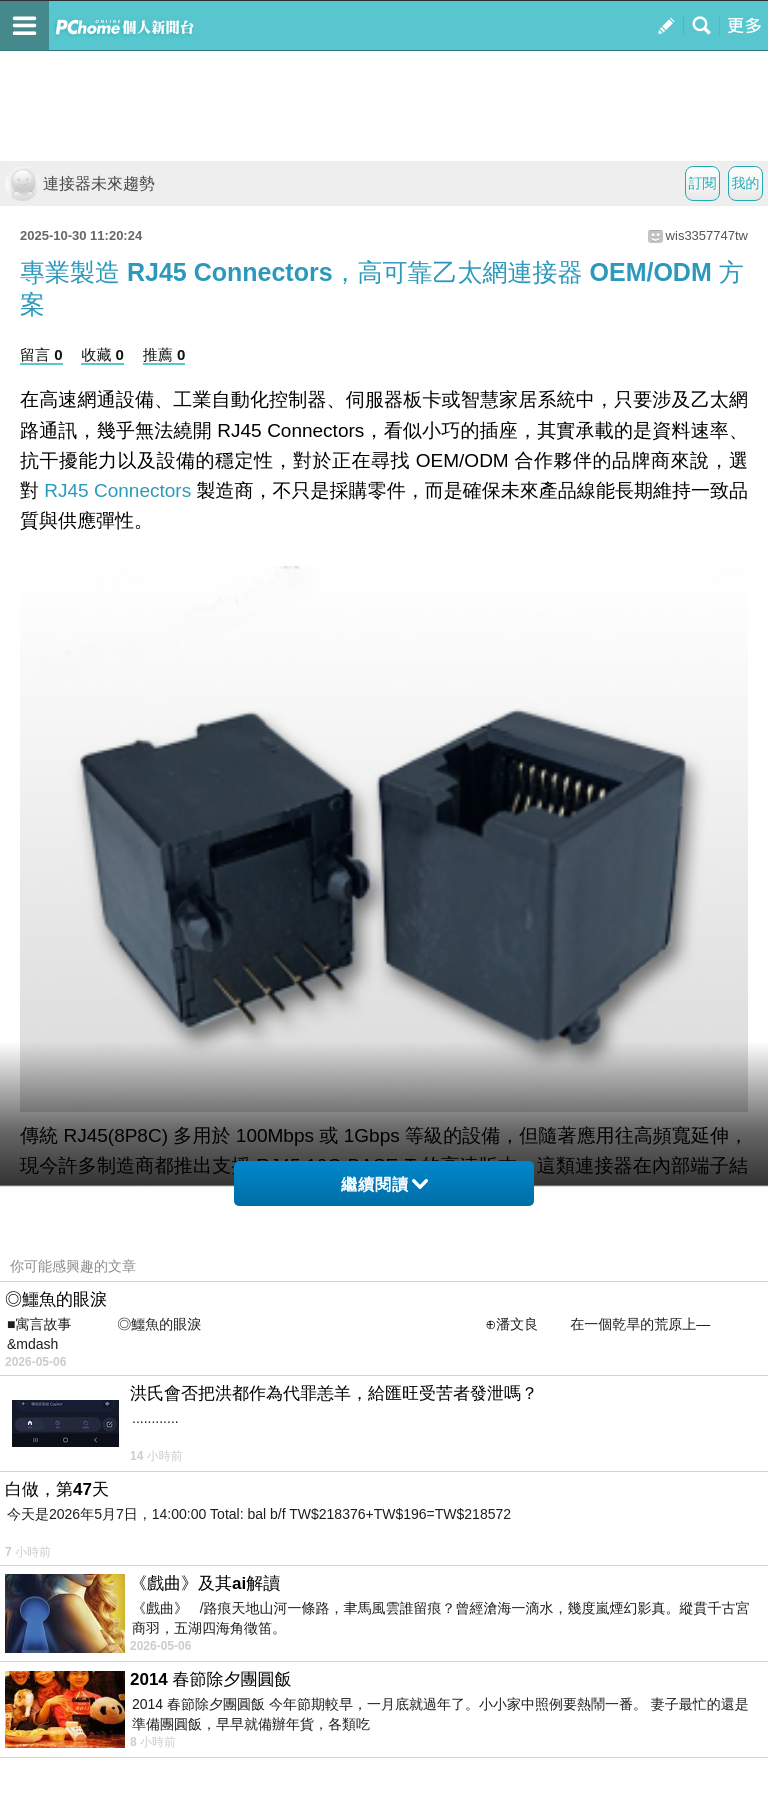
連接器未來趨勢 (80, 183)
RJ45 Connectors (117, 490)
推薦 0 (164, 354)
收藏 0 (102, 354)
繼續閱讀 (384, 1184)
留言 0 (41, 354)
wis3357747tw (707, 235)
